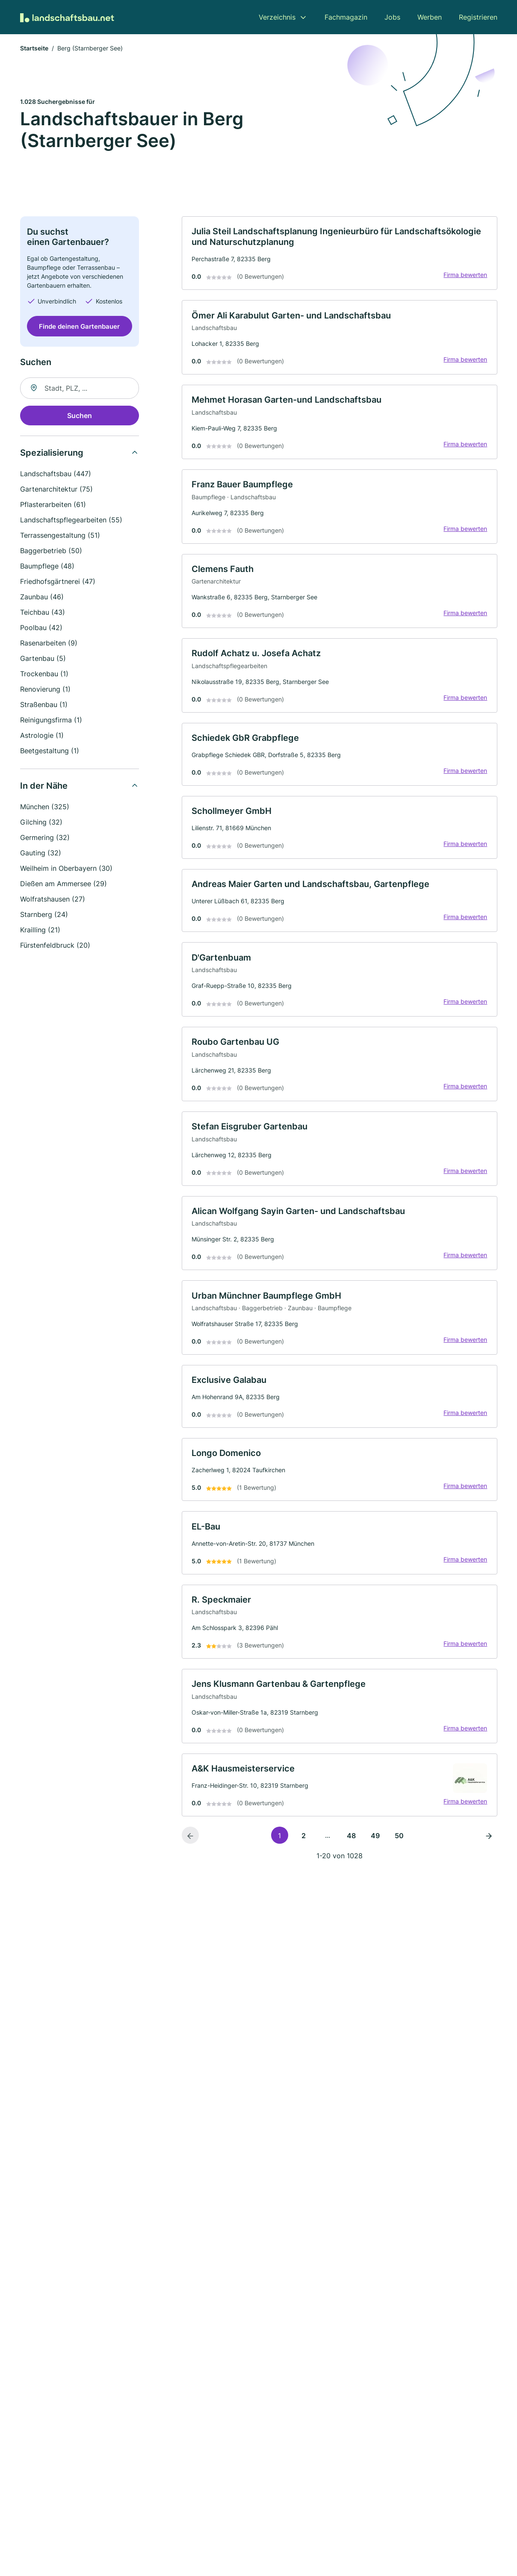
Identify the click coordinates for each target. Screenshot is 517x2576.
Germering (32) (45, 838)
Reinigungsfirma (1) (51, 720)
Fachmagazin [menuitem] (346, 17)
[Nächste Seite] (488, 1851)
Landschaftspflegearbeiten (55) (71, 520)
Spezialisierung (51, 453)
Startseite (34, 49)
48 (351, 1852)
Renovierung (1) (45, 690)
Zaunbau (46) (42, 597)
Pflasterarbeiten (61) (53, 505)
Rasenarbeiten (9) (48, 644)
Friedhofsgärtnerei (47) (57, 582)
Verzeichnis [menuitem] (277, 17)
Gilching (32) (41, 823)
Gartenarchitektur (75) (56, 490)
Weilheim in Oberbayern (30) (66, 869)
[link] (339, 254)
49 (375, 1852)
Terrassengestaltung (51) (60, 536)
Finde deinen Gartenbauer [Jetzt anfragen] (79, 327)
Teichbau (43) (42, 613)
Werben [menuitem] (429, 17)
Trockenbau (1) (44, 674)
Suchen (79, 416)
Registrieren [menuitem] (478, 17)
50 (399, 1852)
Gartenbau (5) (43, 659)
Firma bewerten (465, 276)
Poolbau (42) (41, 628)
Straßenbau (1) (44, 705)
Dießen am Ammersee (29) (63, 884)
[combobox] (79, 389)
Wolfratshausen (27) (52, 900)
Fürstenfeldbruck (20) (55, 946)
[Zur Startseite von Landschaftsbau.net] (67, 17)
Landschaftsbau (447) (55, 474)
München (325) (44, 807)
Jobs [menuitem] (392, 17)
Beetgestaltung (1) (49, 751)
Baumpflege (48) (47, 567)
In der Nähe (44, 786)
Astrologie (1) (42, 736)
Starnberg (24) (44, 915)
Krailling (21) (40, 930)
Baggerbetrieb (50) (51, 551)
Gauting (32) (40, 853)
